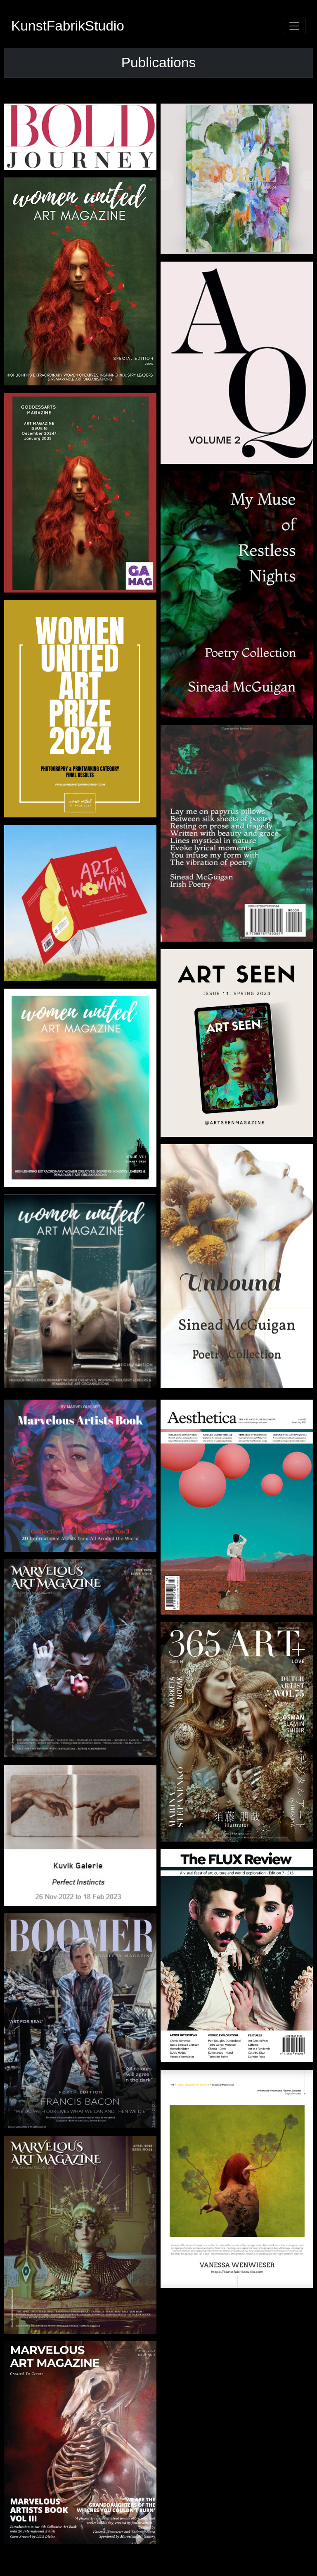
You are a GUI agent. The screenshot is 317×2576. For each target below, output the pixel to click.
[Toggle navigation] (294, 26)
